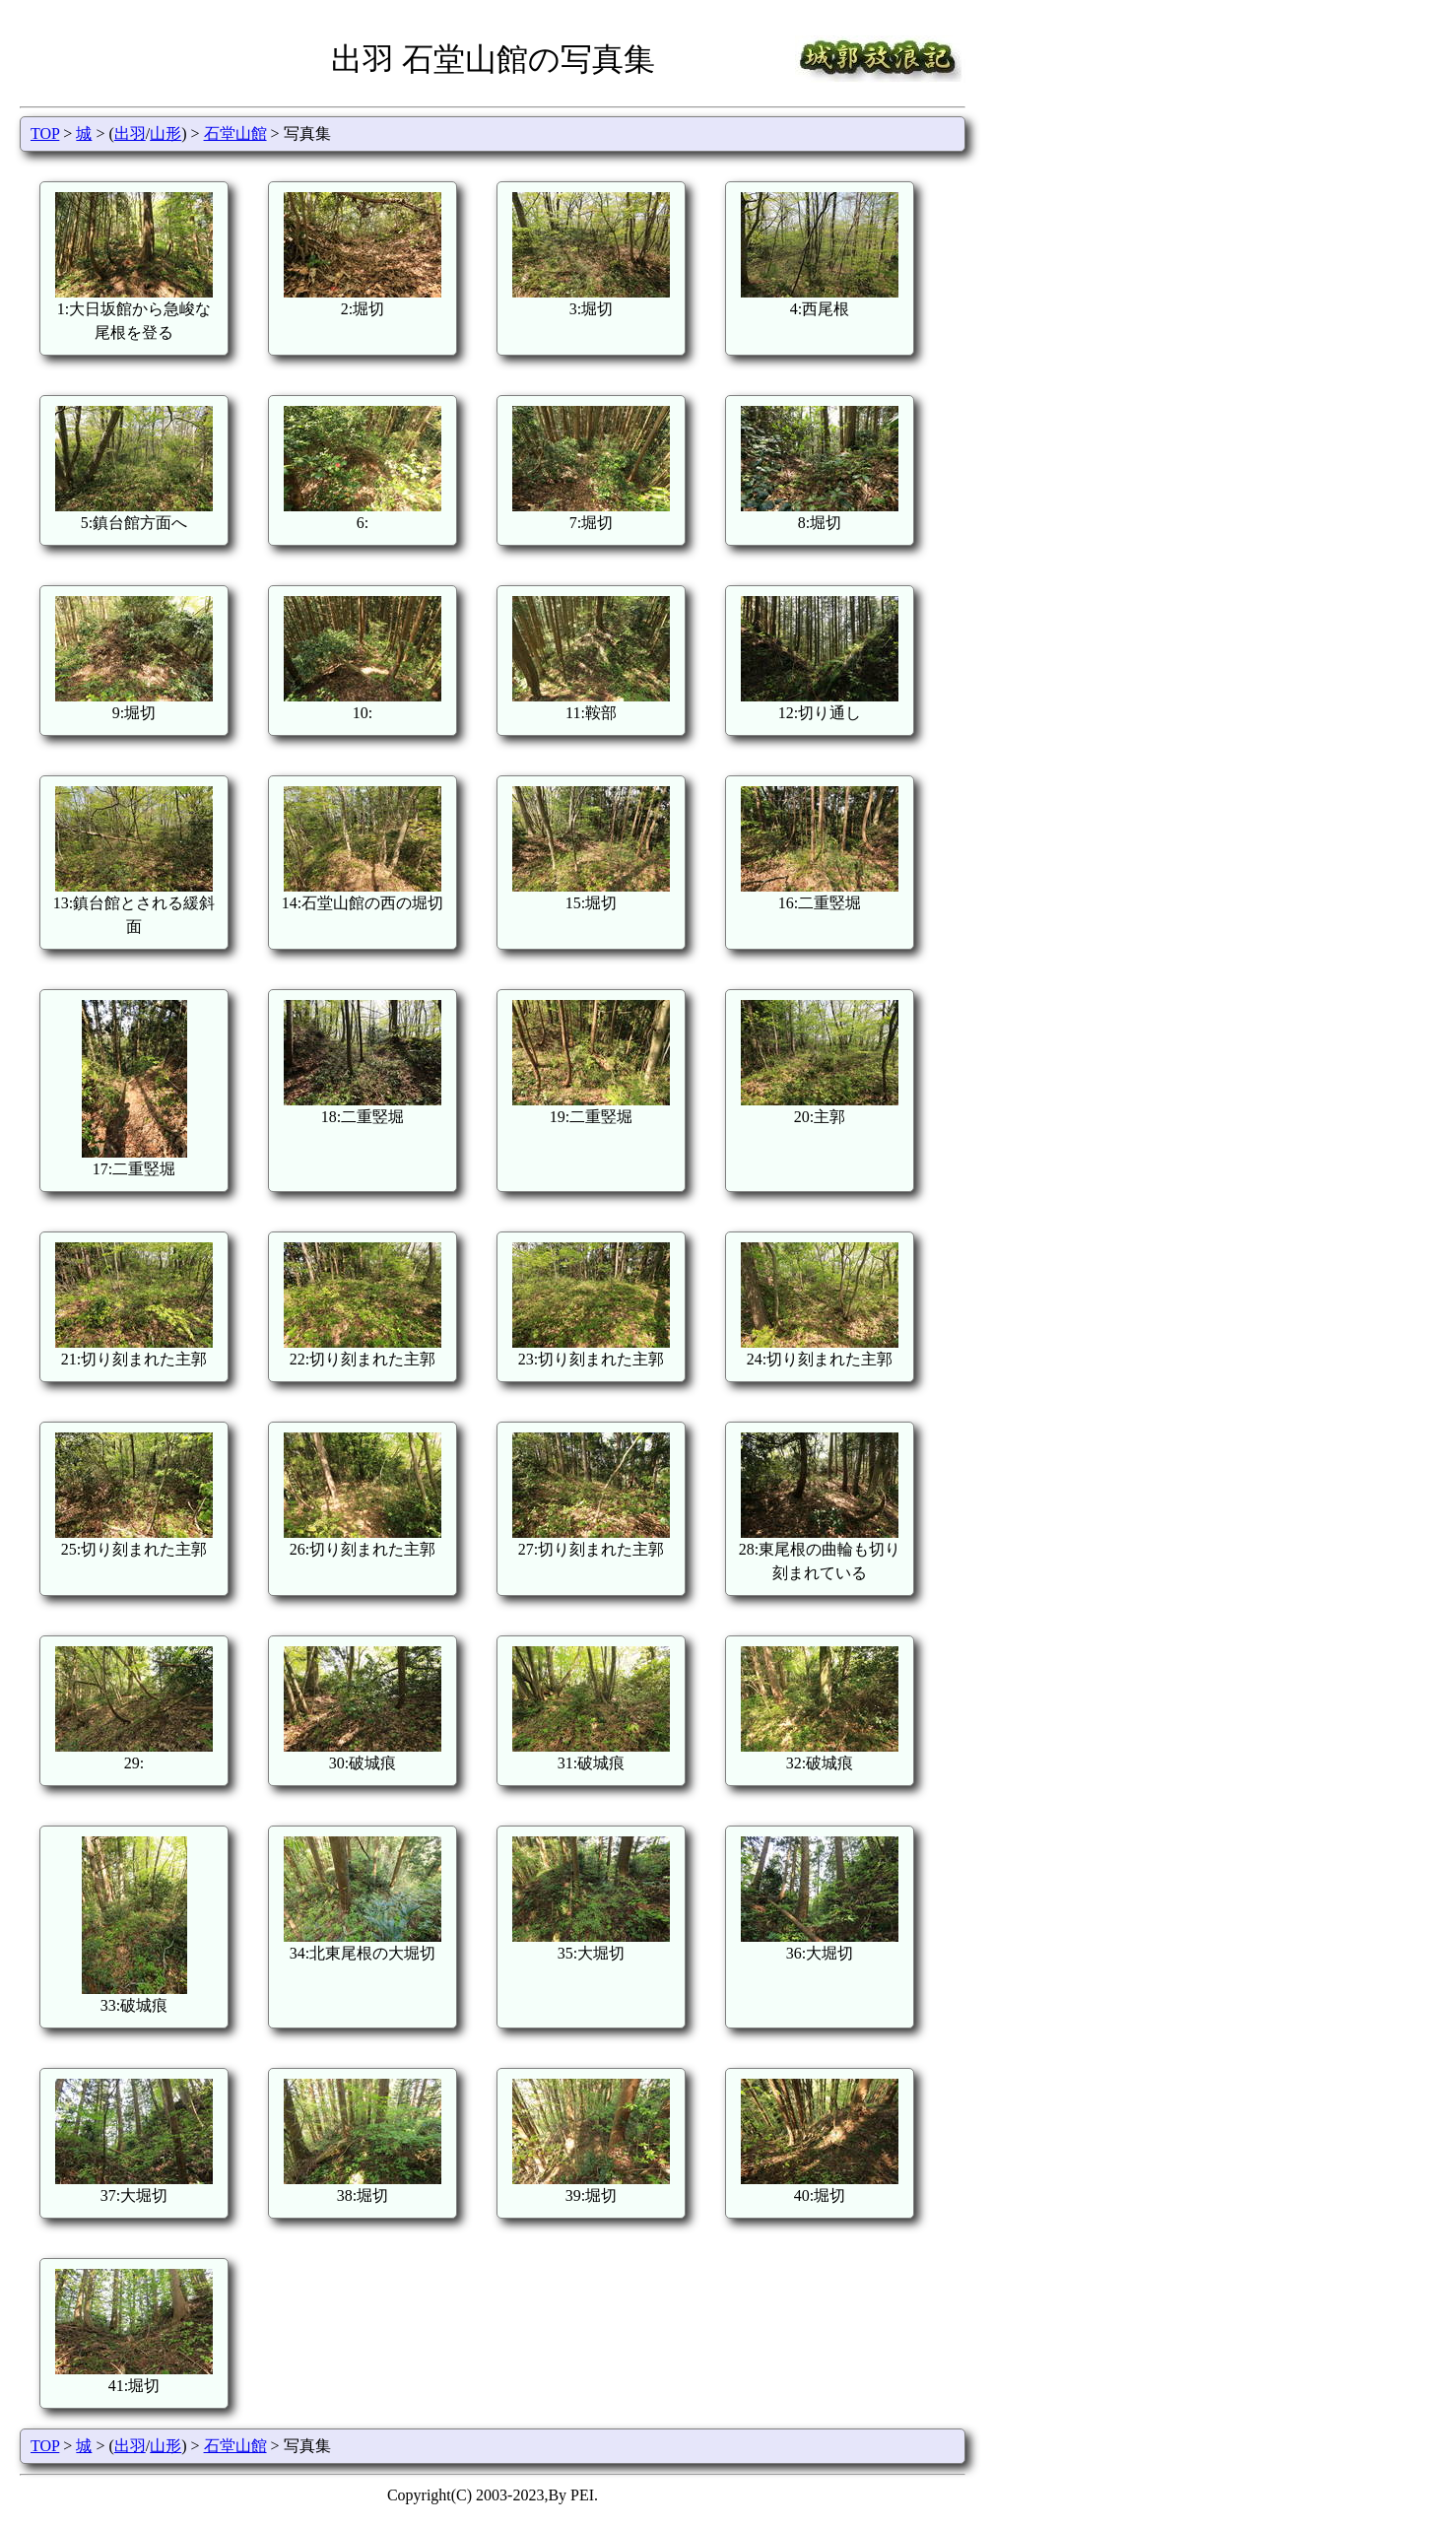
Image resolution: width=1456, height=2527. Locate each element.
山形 (165, 133)
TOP (45, 133)
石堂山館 (235, 133)
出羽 (130, 133)
